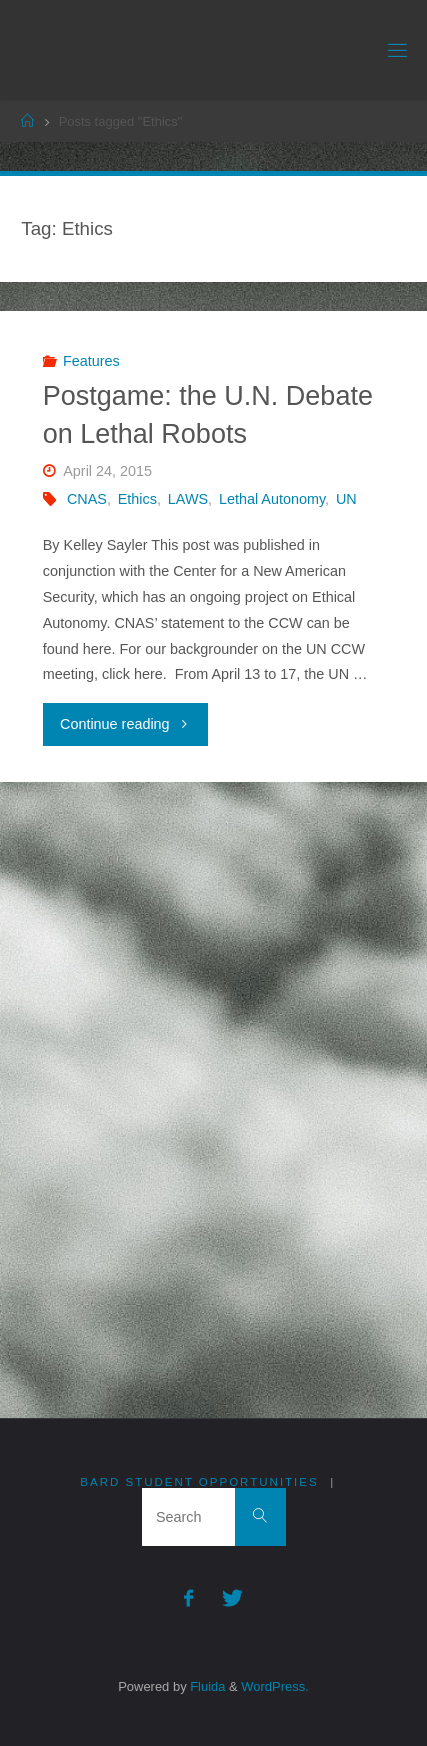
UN (346, 499)
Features (91, 361)
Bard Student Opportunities (199, 1482)
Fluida (206, 1686)
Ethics (137, 499)
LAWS (188, 499)
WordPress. (274, 1686)
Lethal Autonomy (272, 499)
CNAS (87, 499)
